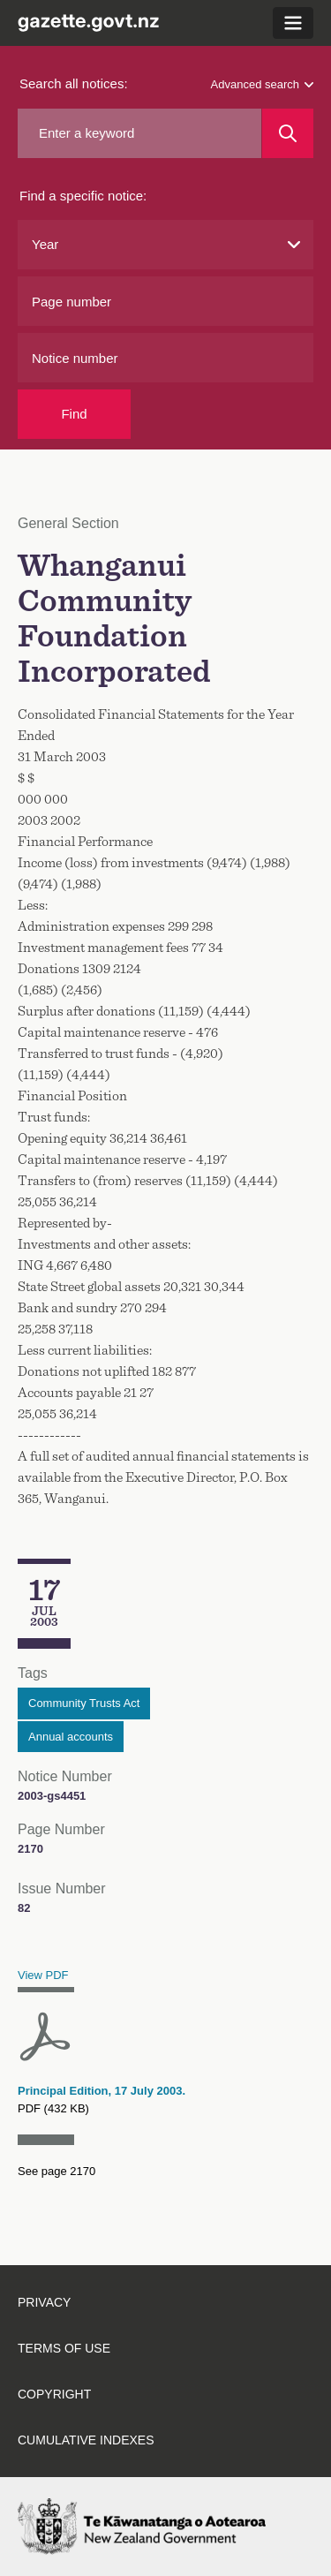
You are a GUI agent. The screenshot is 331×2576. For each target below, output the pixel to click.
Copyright (54, 2394)
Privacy (44, 2302)
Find (74, 413)
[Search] (287, 133)
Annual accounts (70, 1736)
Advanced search (262, 84)
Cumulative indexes (86, 2440)
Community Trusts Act (83, 1703)
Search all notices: (73, 83)
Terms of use (64, 2348)
